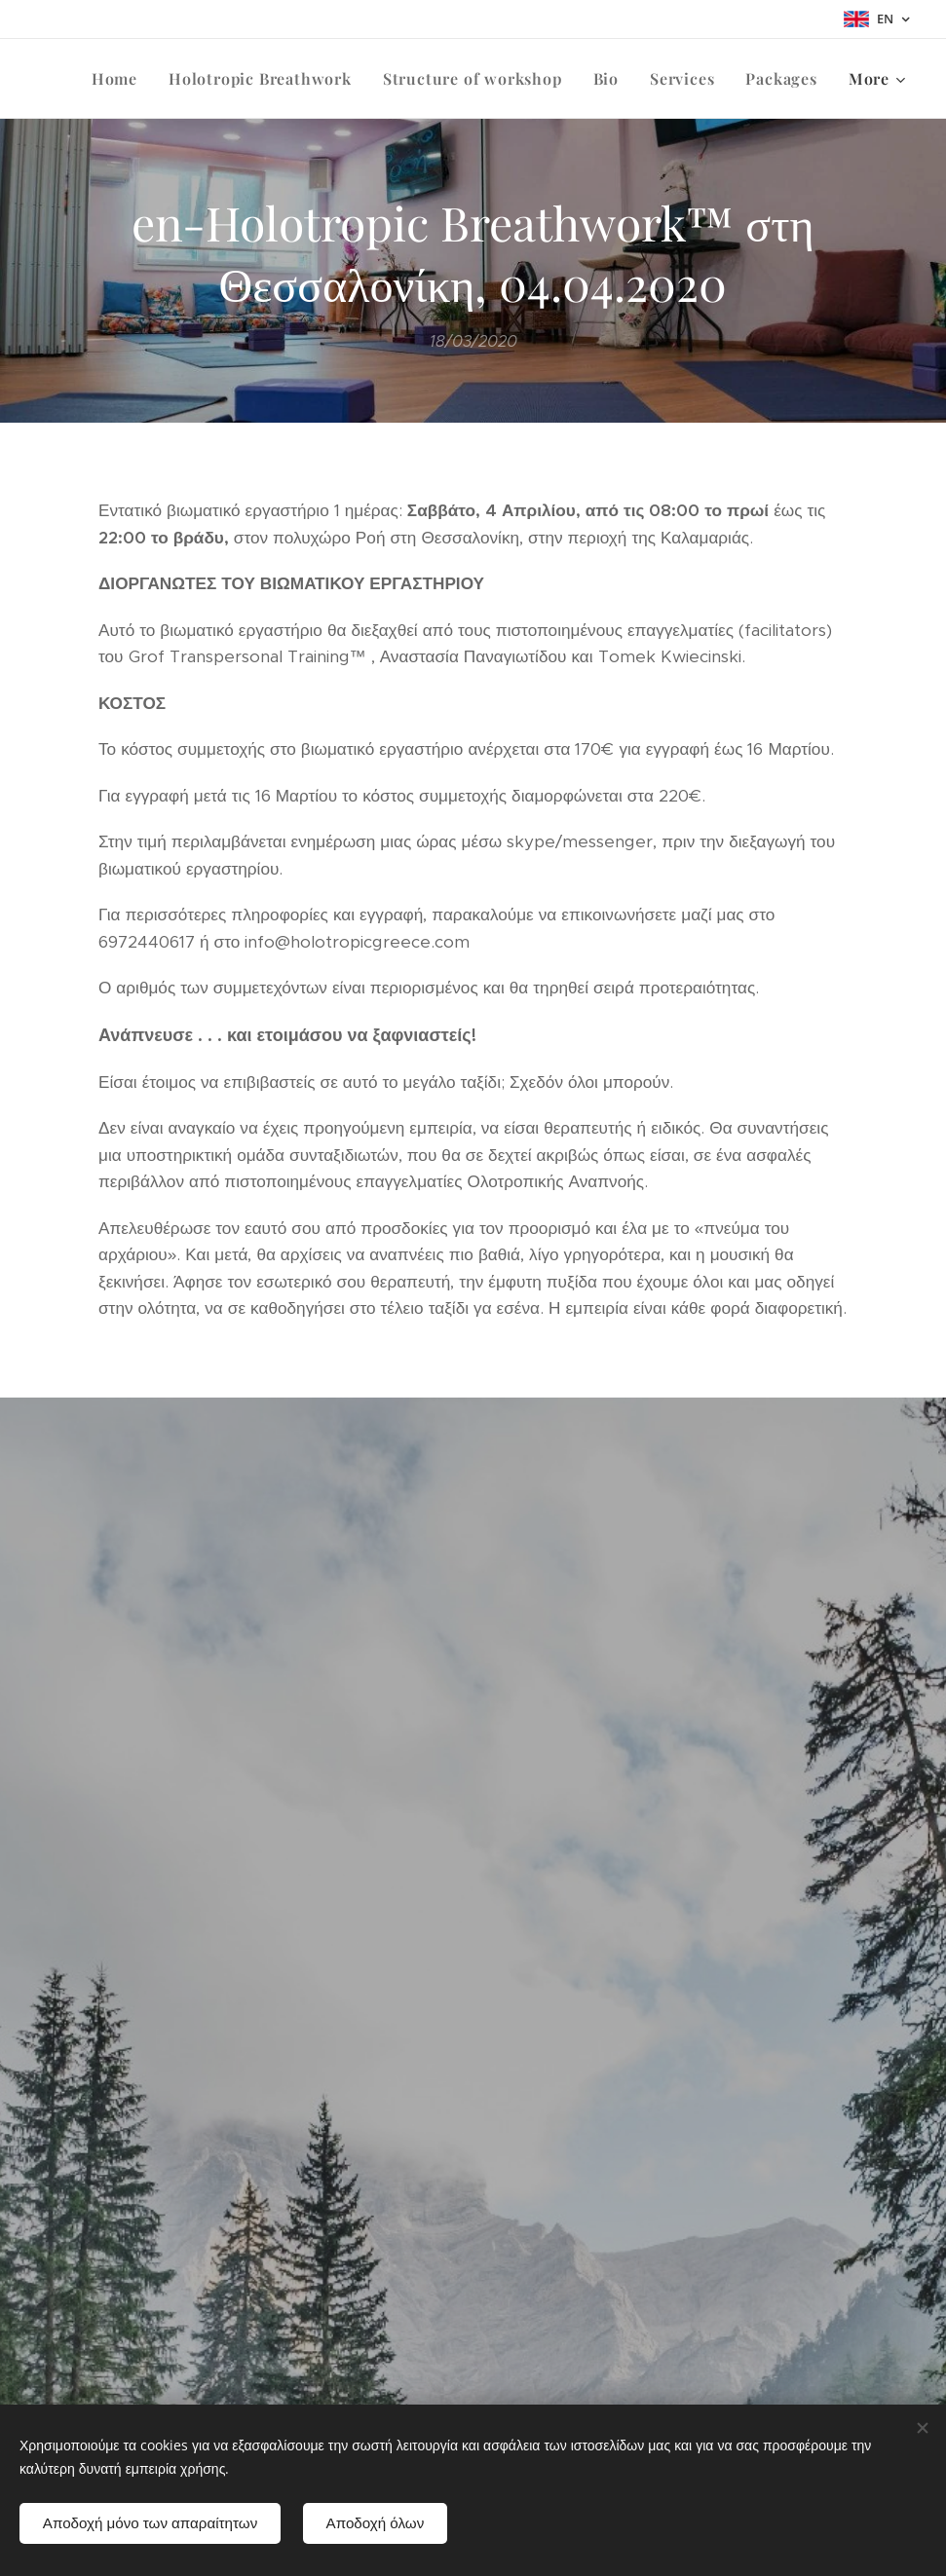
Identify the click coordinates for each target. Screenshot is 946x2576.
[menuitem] (120, 79)
